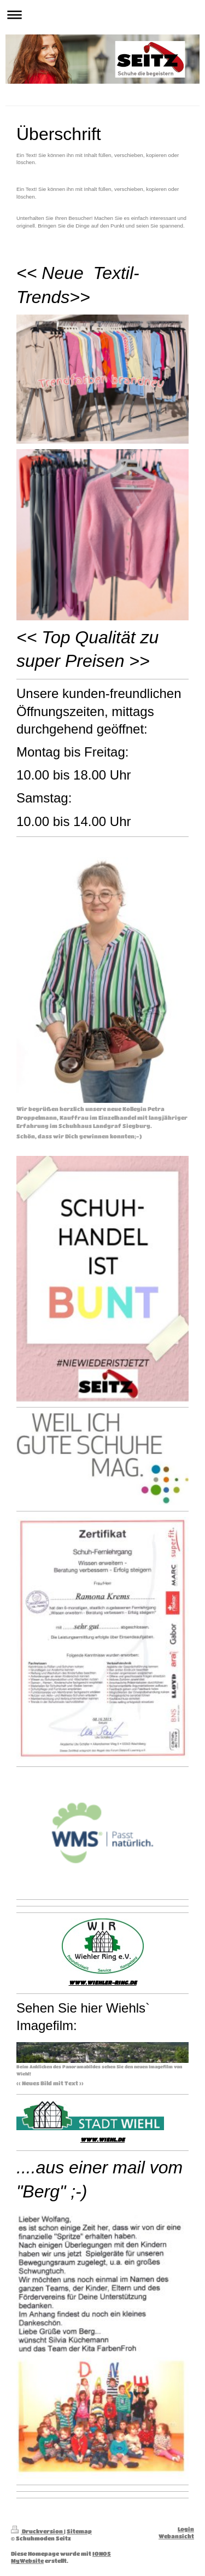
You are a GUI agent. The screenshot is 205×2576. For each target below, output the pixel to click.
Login (186, 2529)
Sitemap (79, 2531)
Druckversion (37, 2531)
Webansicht (176, 2536)
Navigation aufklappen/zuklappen (102, 14)
